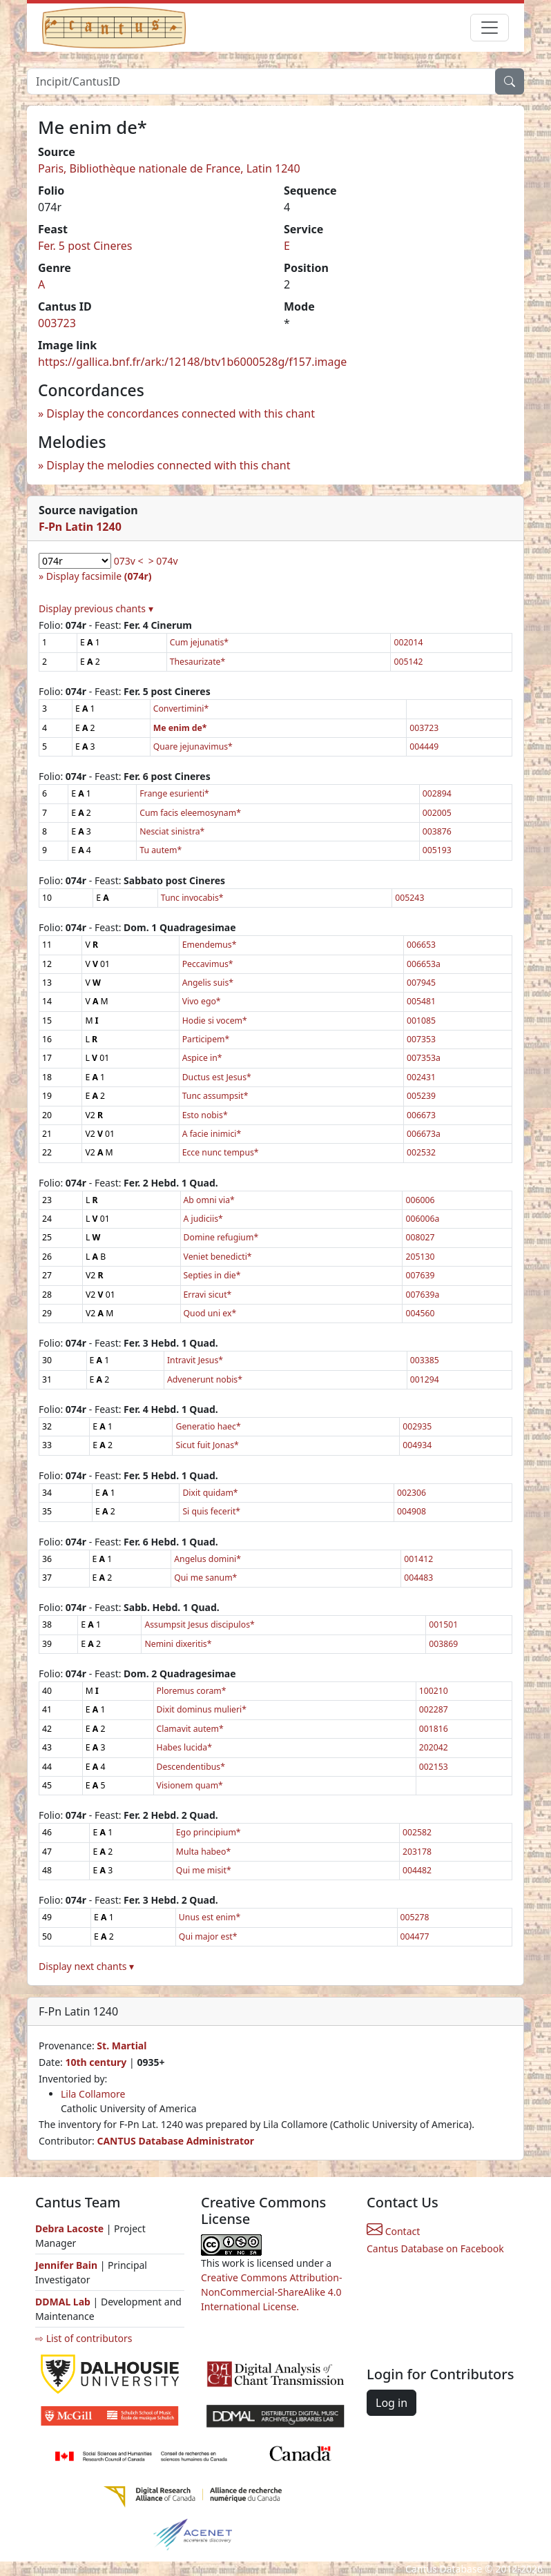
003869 (443, 1644)
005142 (408, 661)
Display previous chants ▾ (96, 608)
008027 (419, 1237)
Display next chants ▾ (86, 1966)
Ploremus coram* (191, 1691)
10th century (95, 2062)
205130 (419, 1256)
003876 (437, 831)
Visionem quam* (190, 1785)
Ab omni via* (209, 1200)
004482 (417, 1870)
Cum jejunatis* (199, 642)
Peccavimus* (207, 964)
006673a (424, 1134)
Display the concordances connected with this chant (180, 413)
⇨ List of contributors (83, 2338)
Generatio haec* (207, 1426)
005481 (421, 1001)
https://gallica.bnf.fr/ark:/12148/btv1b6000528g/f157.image (192, 361)
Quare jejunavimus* (193, 746)
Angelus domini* (207, 1559)
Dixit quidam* (210, 1493)
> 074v (163, 560)
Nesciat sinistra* (171, 831)
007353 (421, 1039)
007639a (422, 1294)
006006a (422, 1218)
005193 (437, 850)
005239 (421, 1096)
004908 (411, 1511)
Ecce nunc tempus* (220, 1152)
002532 (421, 1152)
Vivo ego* (201, 1001)
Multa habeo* (203, 1851)
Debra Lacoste (69, 2228)
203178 (417, 1851)
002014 (408, 642)
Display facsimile (99, 576)
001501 (443, 1624)
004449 (423, 746)
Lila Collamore (93, 2093)
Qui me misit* (203, 1870)
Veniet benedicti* (218, 1256)
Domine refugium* (221, 1237)
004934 (417, 1445)
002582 (417, 1832)
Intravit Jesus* (195, 1360)
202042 (433, 1747)
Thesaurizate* (198, 661)
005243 (409, 898)
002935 (417, 1426)
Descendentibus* (191, 1767)
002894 (437, 793)
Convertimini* (181, 708)
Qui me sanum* (205, 1577)
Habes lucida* (184, 1747)
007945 (421, 982)
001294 (424, 1379)
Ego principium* (208, 1832)
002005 (437, 813)
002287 (433, 1709)
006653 (421, 944)
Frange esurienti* (174, 793)
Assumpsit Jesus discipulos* (199, 1624)
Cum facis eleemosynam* (190, 813)
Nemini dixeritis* (177, 1644)
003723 (57, 323)
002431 (421, 1077)
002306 (411, 1493)
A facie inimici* (212, 1134)
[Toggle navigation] (489, 27)
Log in (391, 2402)
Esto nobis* (205, 1115)
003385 (424, 1360)
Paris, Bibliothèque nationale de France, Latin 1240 (169, 168)
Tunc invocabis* (192, 898)
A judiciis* (203, 1218)
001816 (433, 1729)
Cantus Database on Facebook (435, 2248)
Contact (393, 2231)
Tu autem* (160, 850)
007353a (424, 1058)
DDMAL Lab (62, 2301)
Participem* (206, 1039)
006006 (419, 1200)
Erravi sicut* (208, 1294)
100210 (433, 1691)
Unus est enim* (209, 1917)
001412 (418, 1559)
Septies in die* (212, 1275)
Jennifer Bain (67, 2265)
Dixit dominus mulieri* (201, 1709)
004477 (414, 1936)
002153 (433, 1767)
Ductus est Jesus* (216, 1077)
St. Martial (121, 2045)
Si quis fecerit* (211, 1511)
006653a (424, 964)
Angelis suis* (207, 982)
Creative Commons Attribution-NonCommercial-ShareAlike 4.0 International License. (271, 2292)
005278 (414, 1917)
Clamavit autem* (190, 1729)
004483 (418, 1577)
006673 (421, 1115)
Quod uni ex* (210, 1313)
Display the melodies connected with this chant (168, 465)
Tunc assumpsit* (215, 1096)
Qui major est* (208, 1936)
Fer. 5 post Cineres (85, 245)
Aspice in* (202, 1058)
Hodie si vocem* (214, 1020)
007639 (419, 1275)
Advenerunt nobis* (204, 1379)
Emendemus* (209, 944)
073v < (129, 560)
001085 (421, 1020)
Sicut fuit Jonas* (206, 1445)
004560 (419, 1313)
